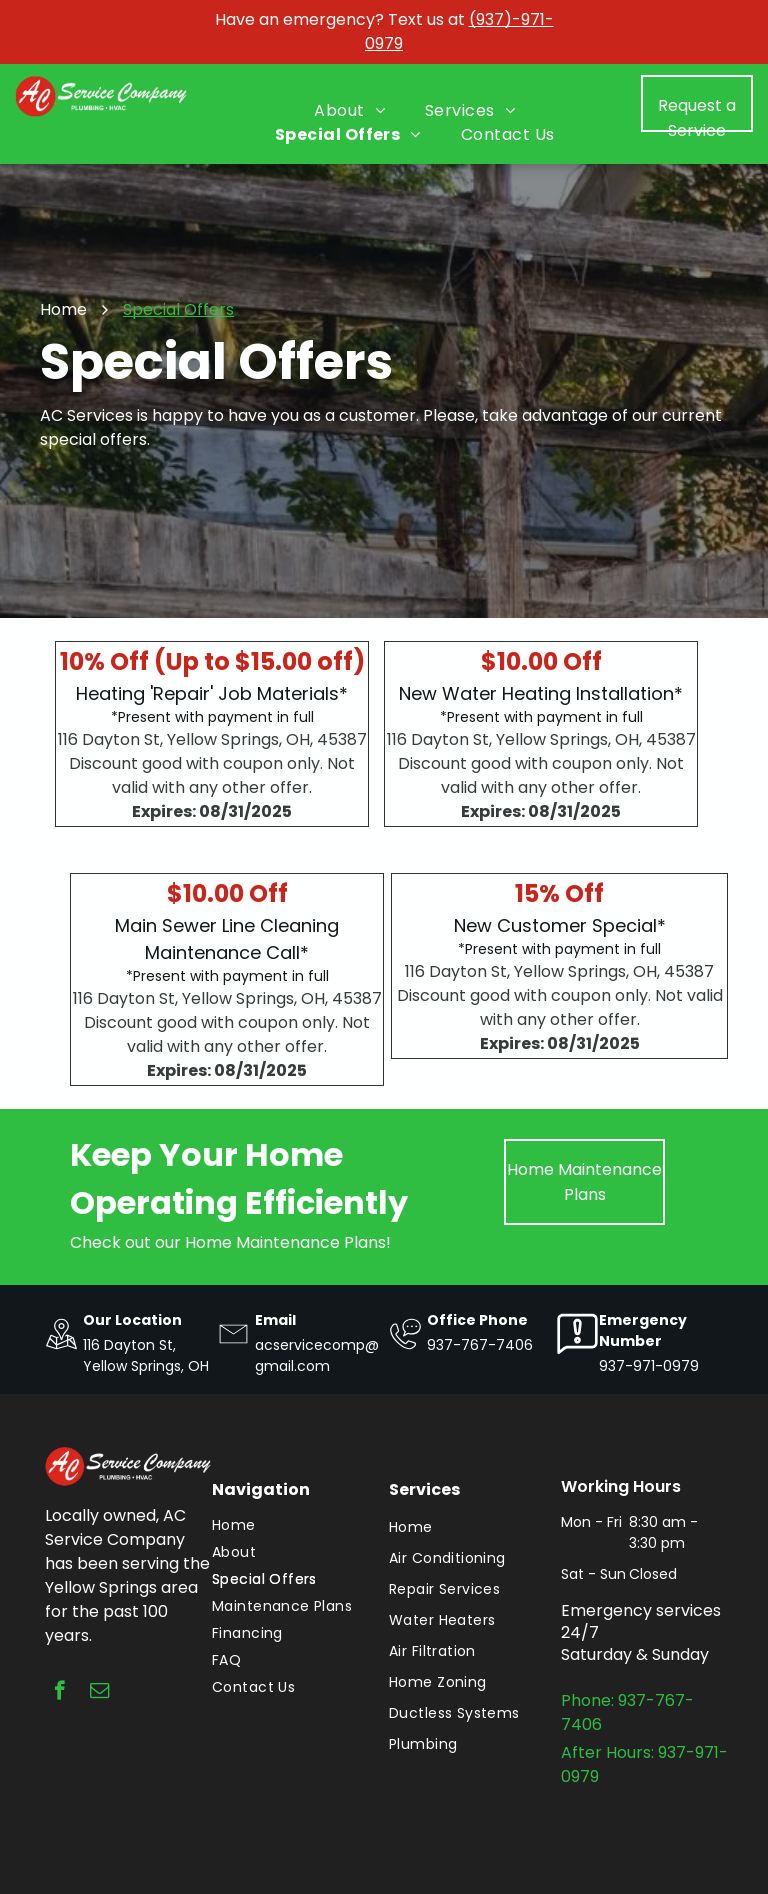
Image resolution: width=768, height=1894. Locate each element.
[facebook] (59, 1693)
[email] (99, 1693)
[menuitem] (349, 111)
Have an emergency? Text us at (340, 19)
